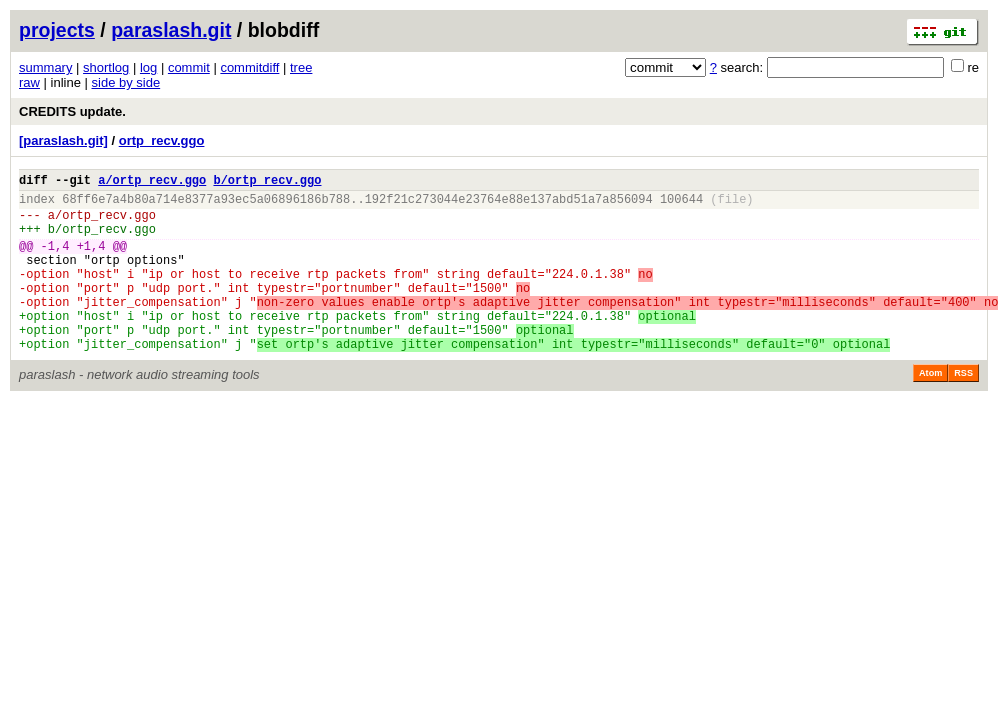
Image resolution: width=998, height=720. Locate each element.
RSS (963, 409)
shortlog (106, 67)
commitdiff (249, 67)
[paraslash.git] (63, 140)
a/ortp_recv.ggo (152, 182)
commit (189, 67)
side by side (126, 82)
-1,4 (55, 260)
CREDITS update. (72, 111)
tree (301, 67)
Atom (930, 409)
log (148, 67)
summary (45, 67)
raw (29, 82)
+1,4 (91, 260)
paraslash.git (171, 30)
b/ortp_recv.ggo (267, 182)
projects (57, 30)
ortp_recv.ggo (162, 140)
